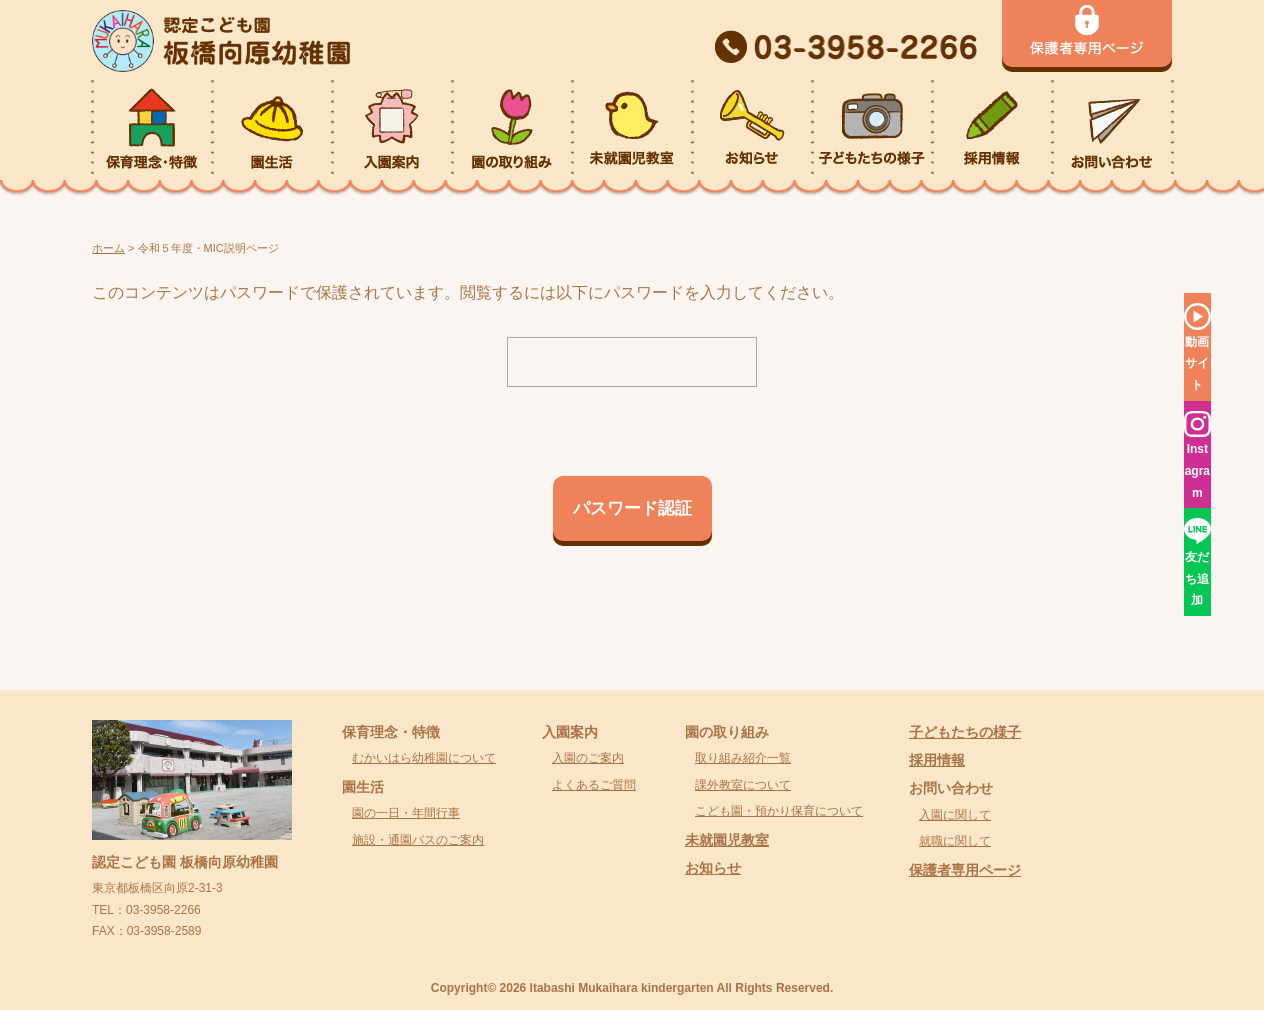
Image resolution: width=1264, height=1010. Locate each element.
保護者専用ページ (965, 870)
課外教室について (743, 785)
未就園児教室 (727, 840)
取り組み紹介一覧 (743, 758)
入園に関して (955, 815)
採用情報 (937, 760)
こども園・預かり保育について (779, 811)
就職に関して (955, 841)
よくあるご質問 (594, 785)
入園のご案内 (588, 758)
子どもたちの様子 (965, 732)
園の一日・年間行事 (406, 813)
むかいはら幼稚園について (424, 758)
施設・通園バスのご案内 (418, 840)
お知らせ (713, 868)
